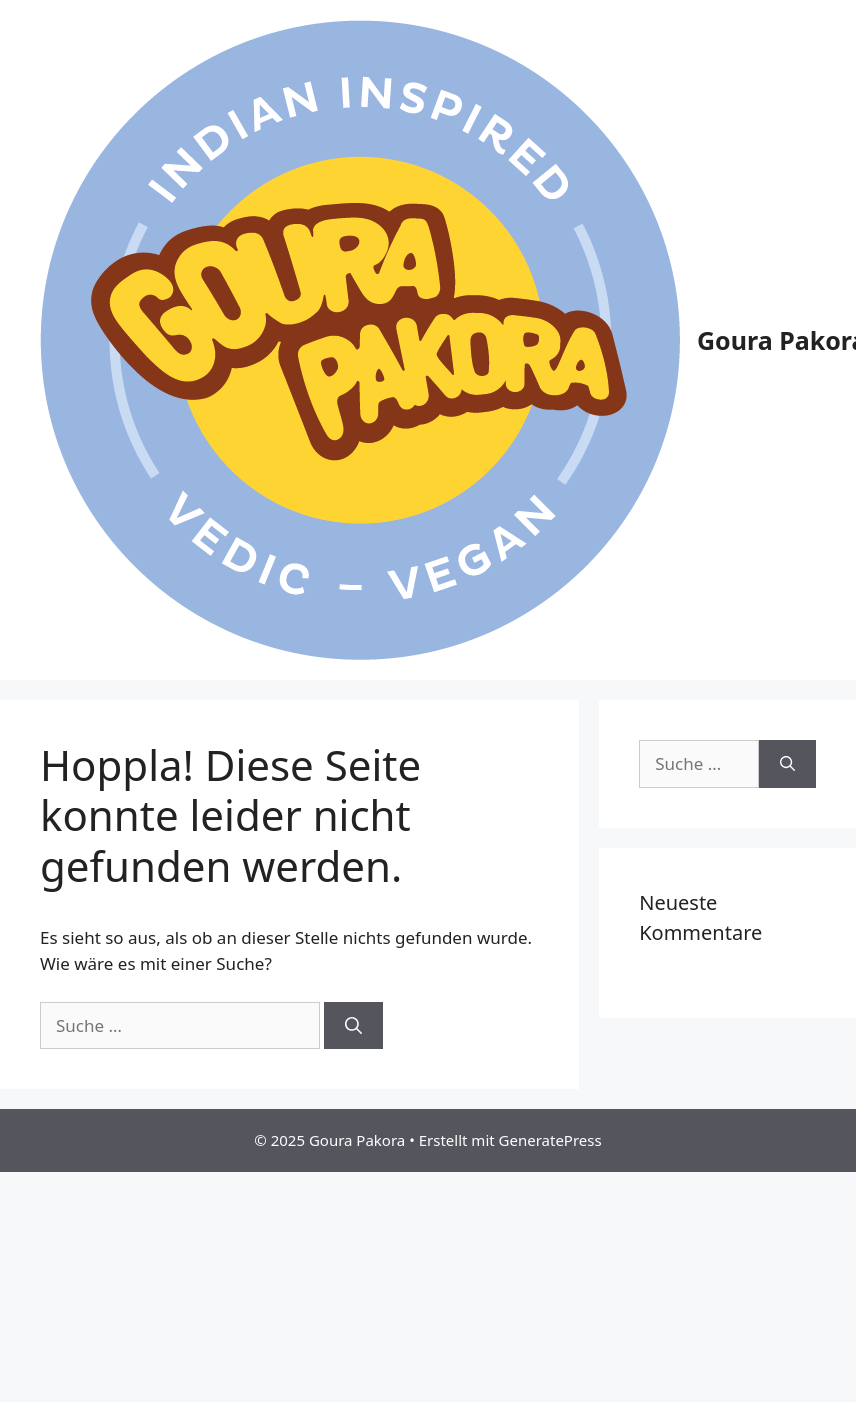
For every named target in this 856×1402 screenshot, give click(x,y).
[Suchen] (353, 1026)
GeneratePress (550, 1140)
